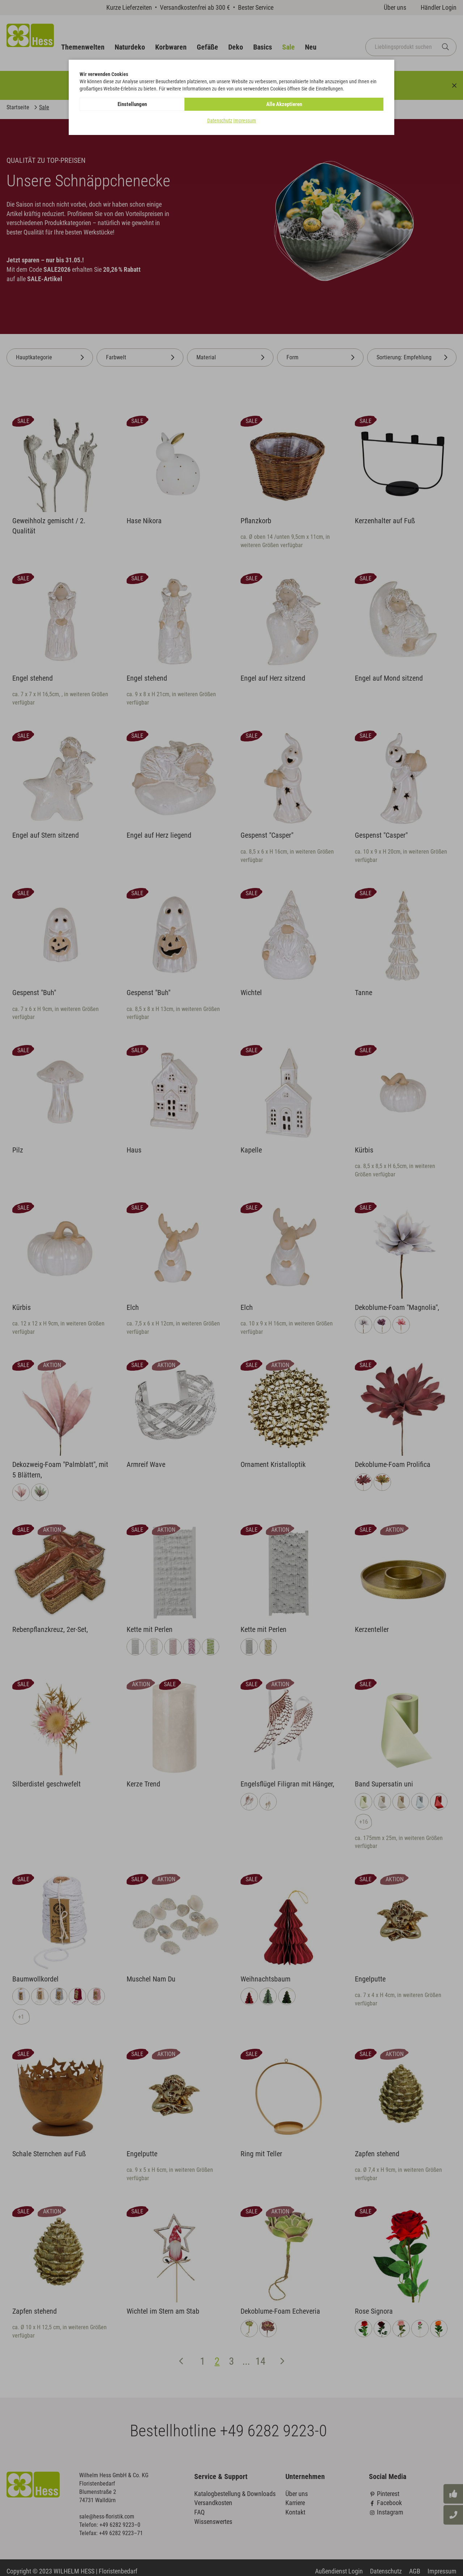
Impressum (244, 121)
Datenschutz (219, 121)
